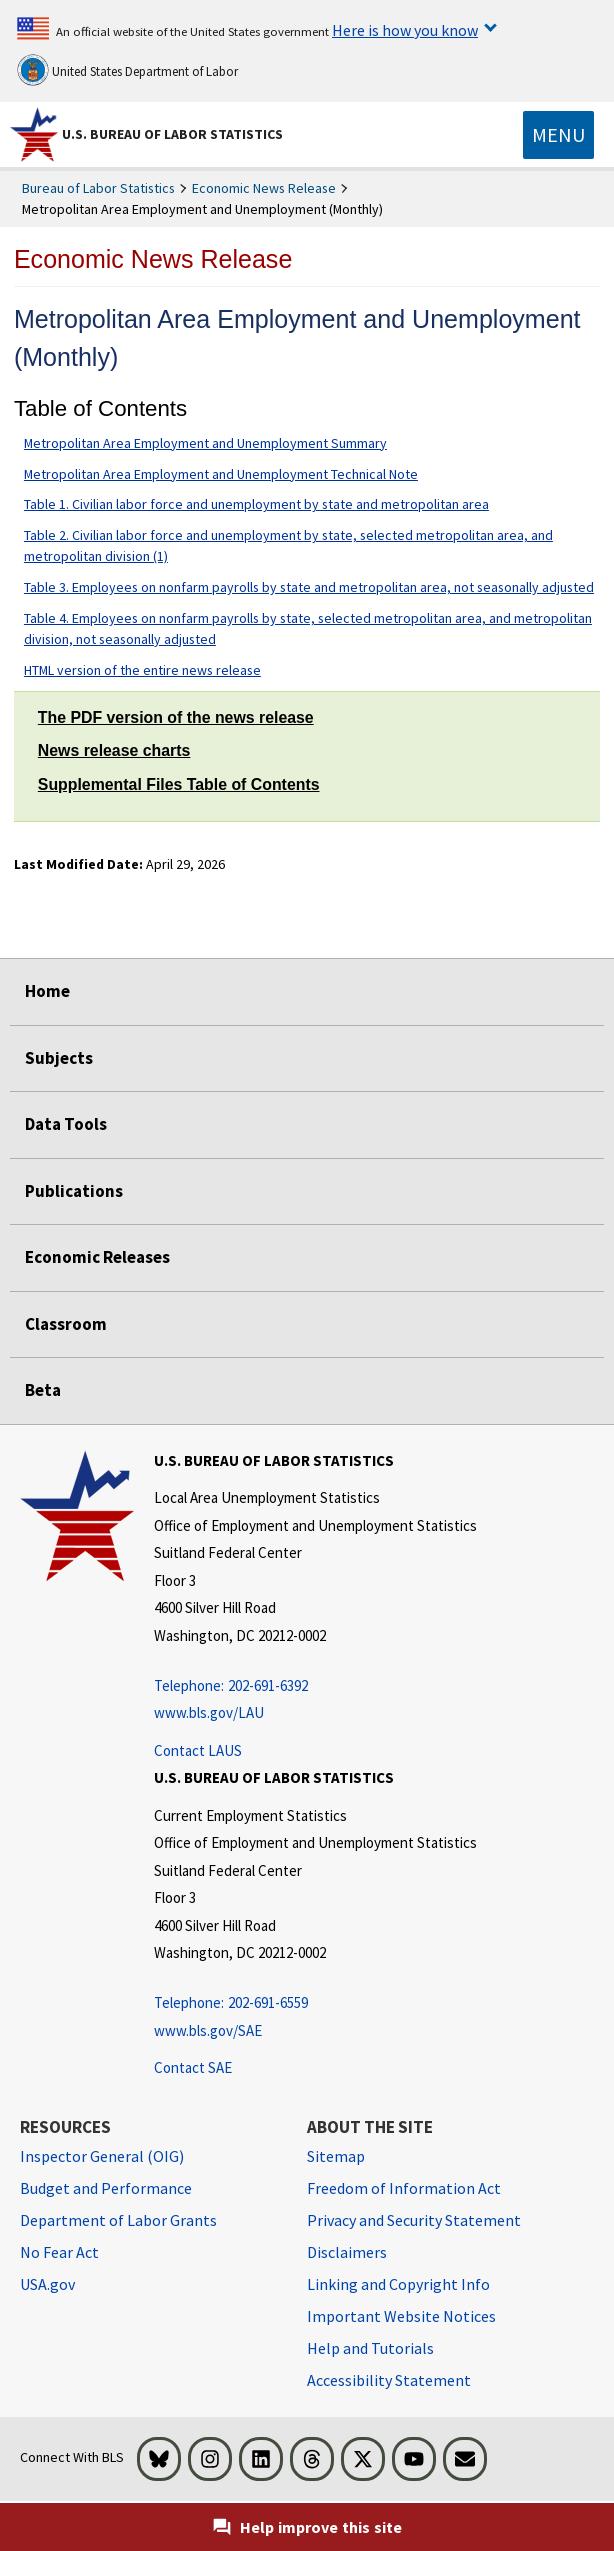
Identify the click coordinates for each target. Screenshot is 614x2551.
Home (47, 991)
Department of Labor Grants (118, 2220)
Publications (74, 1191)
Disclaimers (347, 2252)
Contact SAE (193, 2067)
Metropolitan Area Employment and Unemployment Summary (205, 443)
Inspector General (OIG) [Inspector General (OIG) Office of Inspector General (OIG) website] (102, 2156)
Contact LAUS (198, 1750)
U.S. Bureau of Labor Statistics (172, 134)
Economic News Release (264, 188)
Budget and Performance (106, 2188)
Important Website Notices (401, 2316)
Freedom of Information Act (404, 2188)
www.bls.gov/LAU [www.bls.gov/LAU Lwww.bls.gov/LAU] (209, 1712)
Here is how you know (405, 30)
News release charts (114, 750)
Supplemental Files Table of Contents (179, 784)
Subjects (59, 1058)
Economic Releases (97, 1257)
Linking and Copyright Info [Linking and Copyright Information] (398, 2284)
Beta (43, 1390)
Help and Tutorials (370, 2348)
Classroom (66, 1324)
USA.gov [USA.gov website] (47, 2284)
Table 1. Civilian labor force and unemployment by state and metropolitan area (256, 504)
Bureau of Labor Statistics (98, 188)
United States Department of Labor (127, 70)
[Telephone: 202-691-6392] (315, 1686)
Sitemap (336, 2156)
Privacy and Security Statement (414, 2220)
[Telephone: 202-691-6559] (315, 2003)
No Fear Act (59, 2252)
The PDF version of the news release (176, 717)
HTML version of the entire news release (142, 670)
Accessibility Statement (389, 2380)
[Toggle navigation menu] (558, 135)
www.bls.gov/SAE (208, 2030)
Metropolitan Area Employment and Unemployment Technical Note (221, 474)
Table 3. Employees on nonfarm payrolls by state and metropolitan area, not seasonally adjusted (309, 587)
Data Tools (66, 1124)
